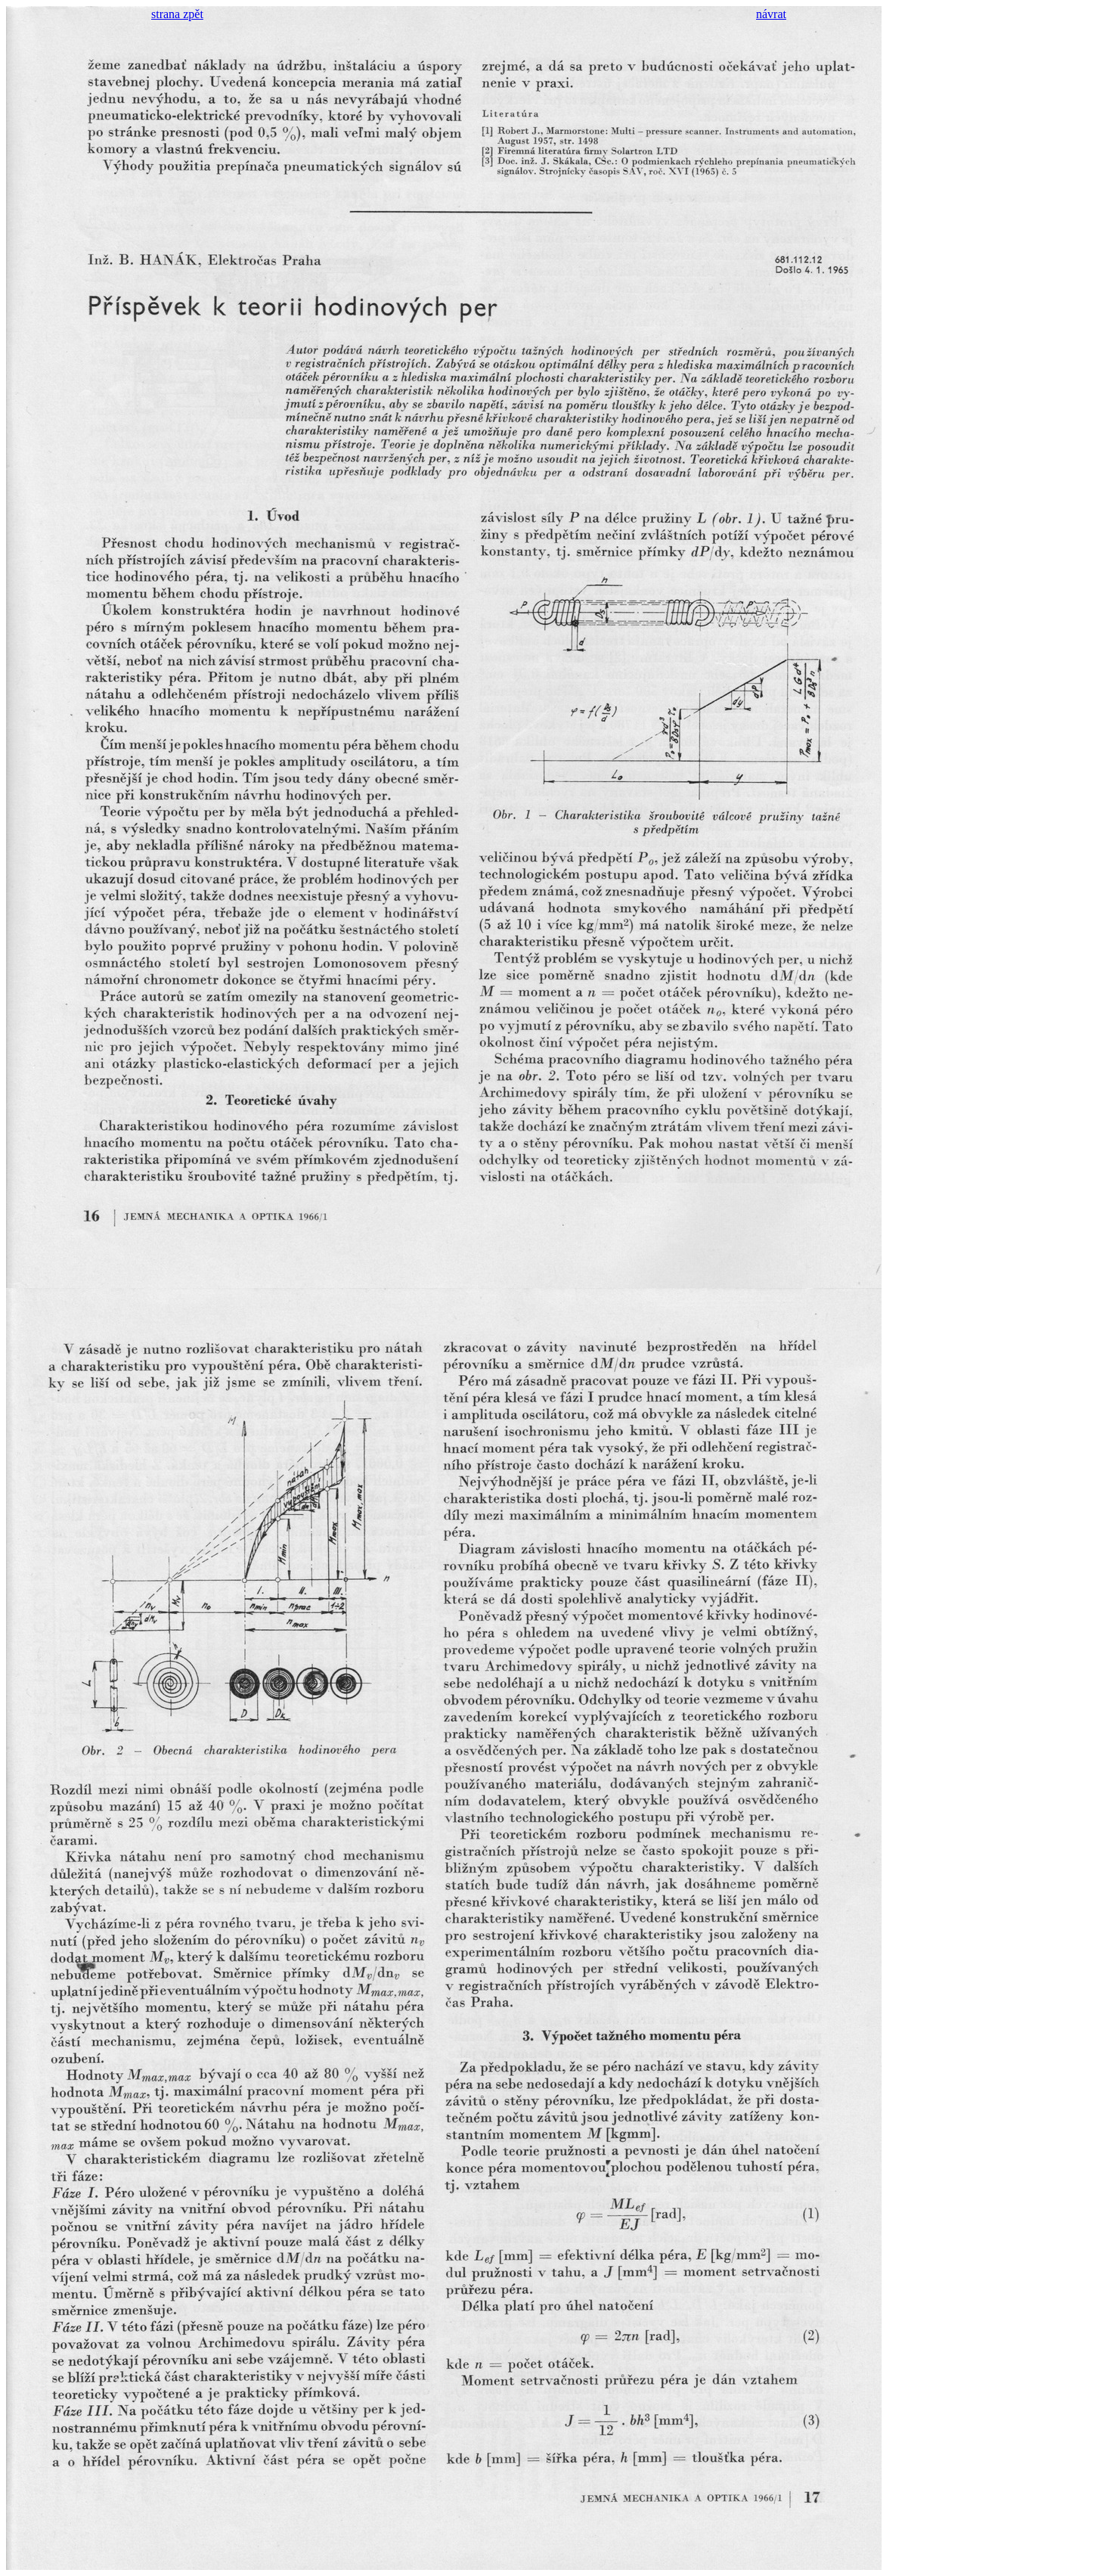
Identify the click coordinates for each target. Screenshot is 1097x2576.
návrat (771, 14)
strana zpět (177, 14)
